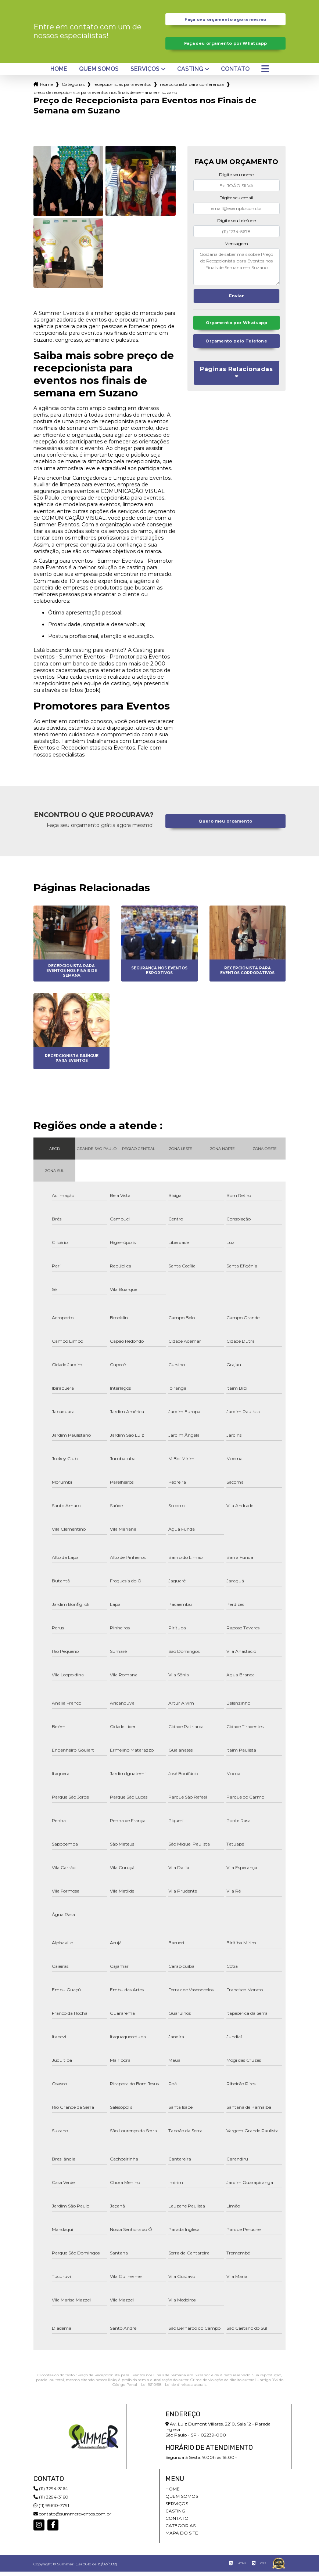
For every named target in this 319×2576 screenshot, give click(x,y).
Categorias (73, 88)
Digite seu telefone (236, 225)
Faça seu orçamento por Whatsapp (225, 46)
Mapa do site (181, 2537)
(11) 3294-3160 (50, 2501)
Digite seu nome (236, 179)
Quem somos (99, 73)
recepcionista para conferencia (192, 88)
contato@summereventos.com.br (72, 2518)
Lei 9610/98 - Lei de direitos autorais (173, 2389)
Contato (235, 73)
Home (58, 73)
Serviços (145, 73)
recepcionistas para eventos (122, 88)
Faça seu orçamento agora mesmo (225, 20)
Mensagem (236, 247)
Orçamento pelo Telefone (236, 348)
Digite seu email (236, 201)
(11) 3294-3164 (50, 2493)
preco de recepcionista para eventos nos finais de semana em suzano (105, 96)
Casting (190, 73)
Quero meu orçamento (225, 825)
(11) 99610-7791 (51, 2509)
